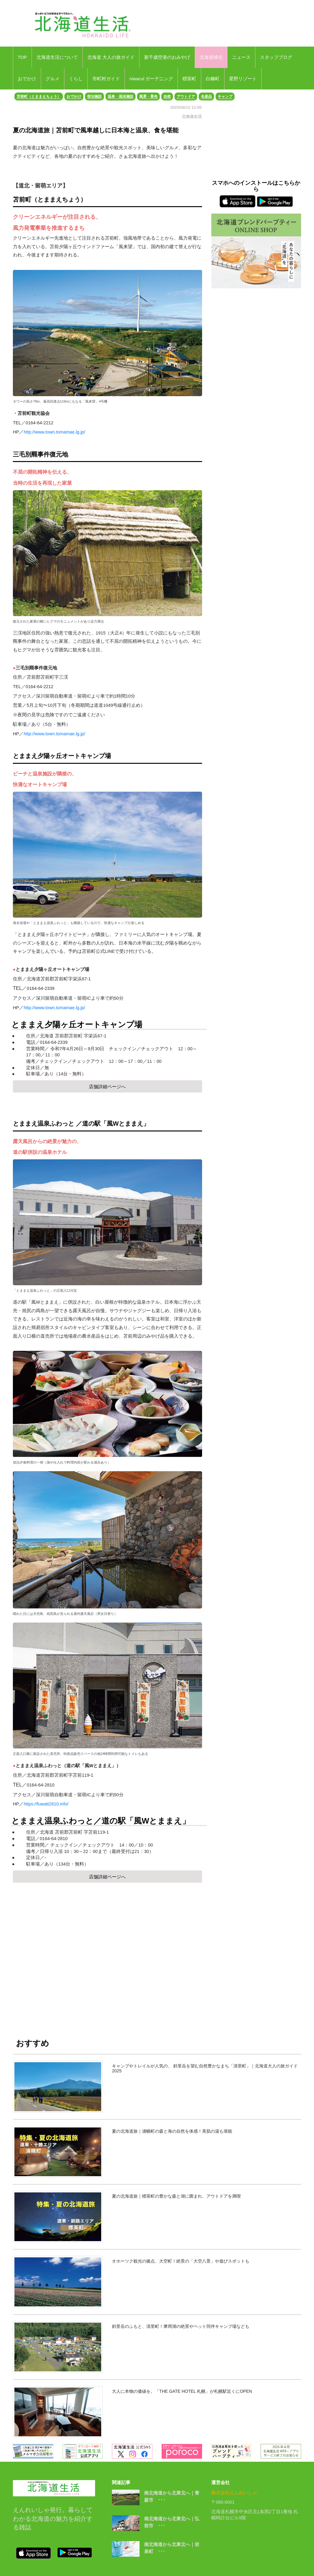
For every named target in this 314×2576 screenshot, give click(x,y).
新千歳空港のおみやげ (167, 57)
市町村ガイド (106, 78)
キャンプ (225, 96)
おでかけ (27, 78)
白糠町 (213, 78)
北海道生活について (57, 57)
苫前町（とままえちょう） (39, 96)
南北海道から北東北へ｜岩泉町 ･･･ (171, 2548)
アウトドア (186, 96)
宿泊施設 (94, 96)
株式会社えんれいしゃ (234, 2492)
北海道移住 (211, 57)
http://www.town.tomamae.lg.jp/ (54, 432)
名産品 (206, 96)
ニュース (241, 57)
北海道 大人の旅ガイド (111, 57)
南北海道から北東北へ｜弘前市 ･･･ (171, 2522)
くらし (76, 78)
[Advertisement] (107, 1967)
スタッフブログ (276, 57)
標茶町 (189, 78)
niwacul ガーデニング (151, 78)
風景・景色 (148, 96)
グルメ (52, 78)
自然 (167, 96)
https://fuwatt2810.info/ (46, 1803)
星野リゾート (243, 78)
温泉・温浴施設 (120, 96)
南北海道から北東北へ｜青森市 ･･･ (171, 2496)
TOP (22, 57)
